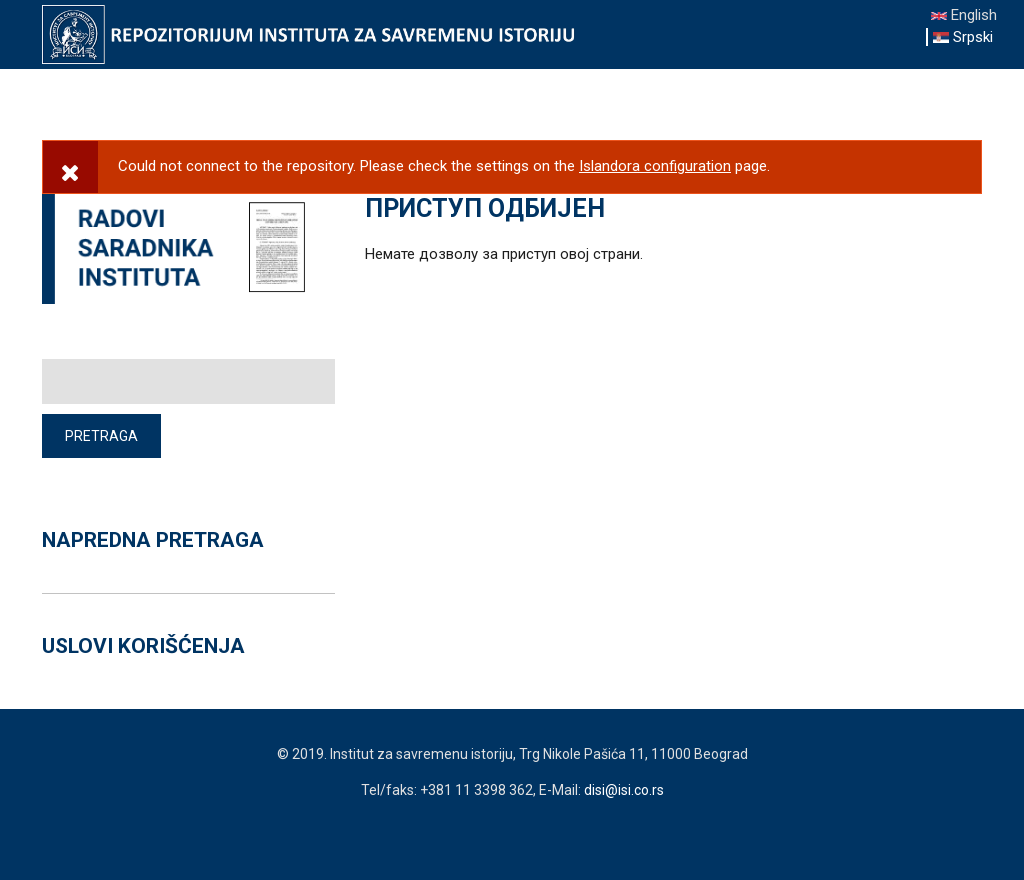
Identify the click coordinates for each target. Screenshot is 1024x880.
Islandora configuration (655, 166)
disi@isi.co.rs (624, 790)
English (964, 15)
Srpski (963, 37)
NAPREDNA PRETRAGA (153, 540)
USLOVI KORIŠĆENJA (143, 646)
